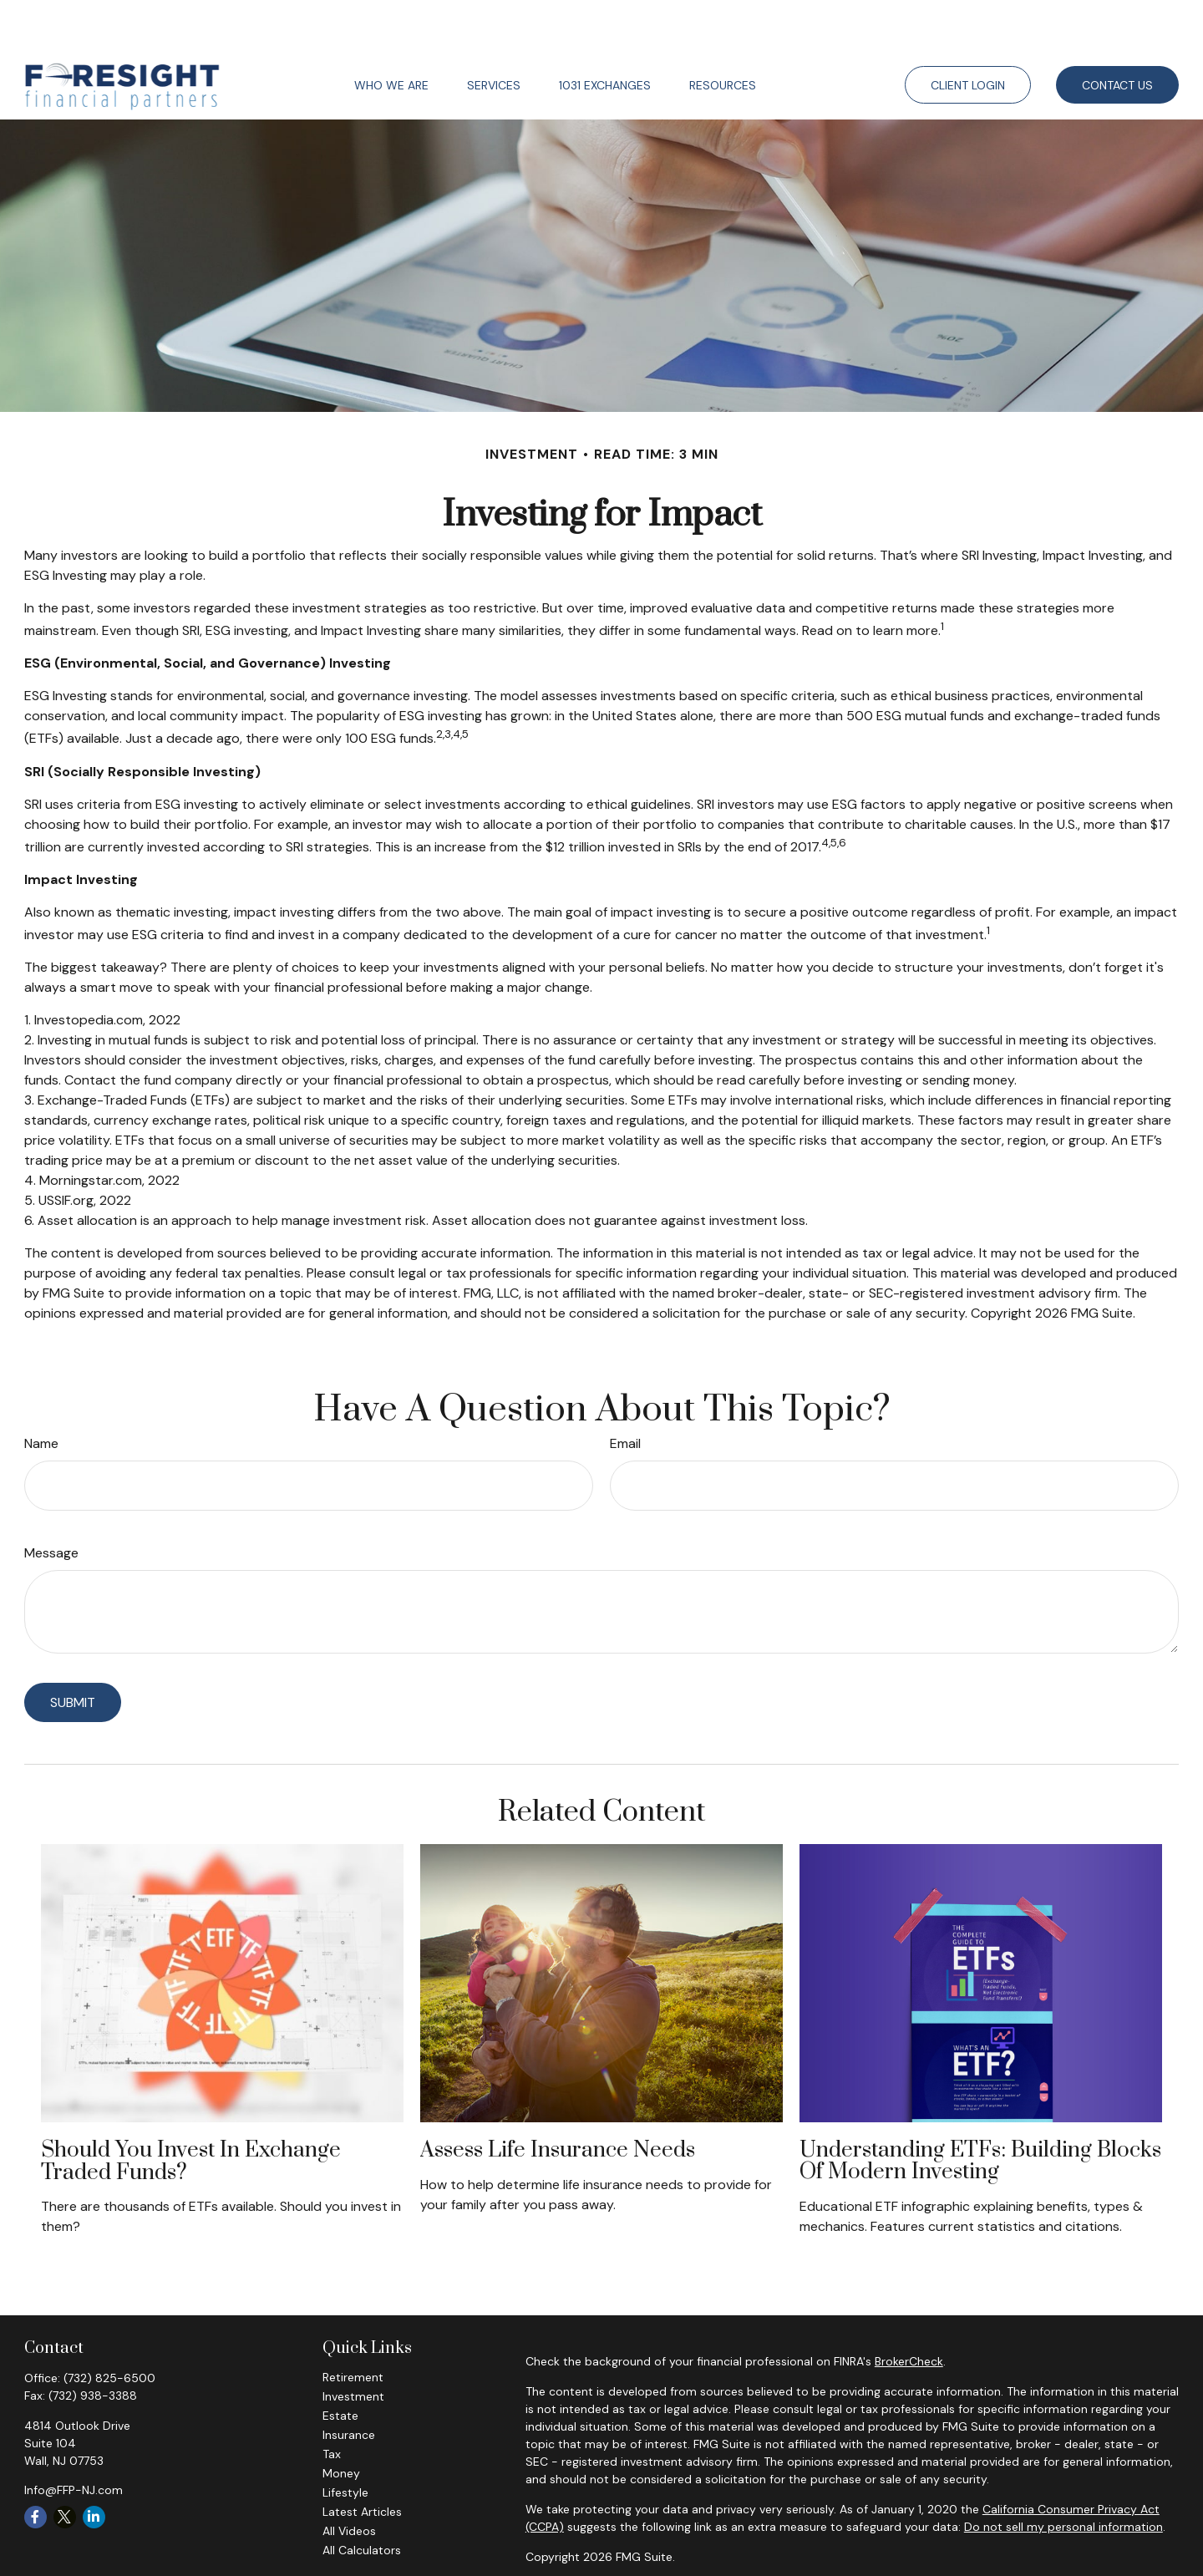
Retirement (352, 2327)
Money (341, 2423)
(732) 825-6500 (109, 2327)
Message (51, 1503)
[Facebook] (35, 2467)
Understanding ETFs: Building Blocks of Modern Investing (980, 2111)
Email (625, 1393)
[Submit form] (72, 1652)
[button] (391, 34)
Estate (340, 2365)
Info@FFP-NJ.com (73, 2439)
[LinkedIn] (94, 2467)
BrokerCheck (909, 2311)
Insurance (348, 2384)
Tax (331, 2403)
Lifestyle (345, 2442)
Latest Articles (362, 2461)
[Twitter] (64, 2467)
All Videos (349, 2480)
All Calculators (361, 2499)
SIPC (866, 2536)
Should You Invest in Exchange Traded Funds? (191, 2111)
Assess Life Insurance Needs (557, 2100)
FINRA (835, 2536)
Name (41, 1393)
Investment (353, 2346)
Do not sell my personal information (1063, 2476)
